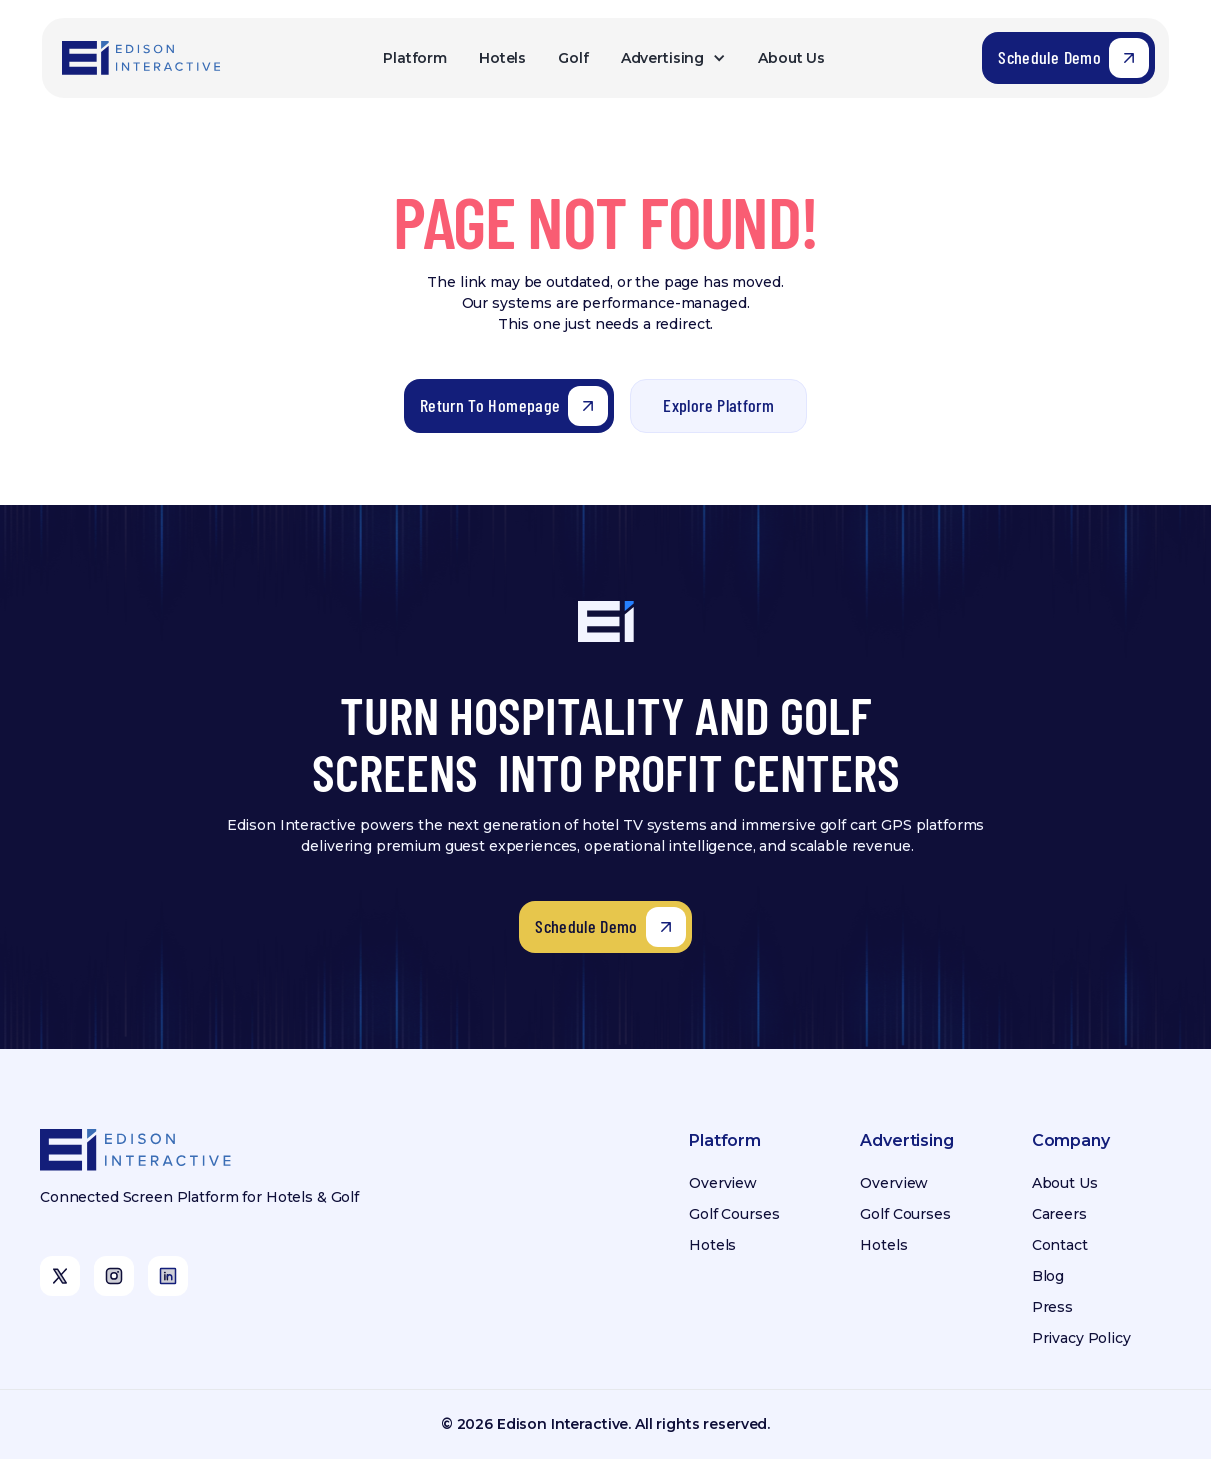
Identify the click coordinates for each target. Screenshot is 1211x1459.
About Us (791, 58)
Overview (723, 1183)
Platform (415, 58)
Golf (573, 58)
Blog (1048, 1276)
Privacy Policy (1081, 1338)
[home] (142, 58)
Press (1052, 1307)
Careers (1059, 1214)
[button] (673, 58)
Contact (1060, 1245)
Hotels (502, 58)
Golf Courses (734, 1214)
